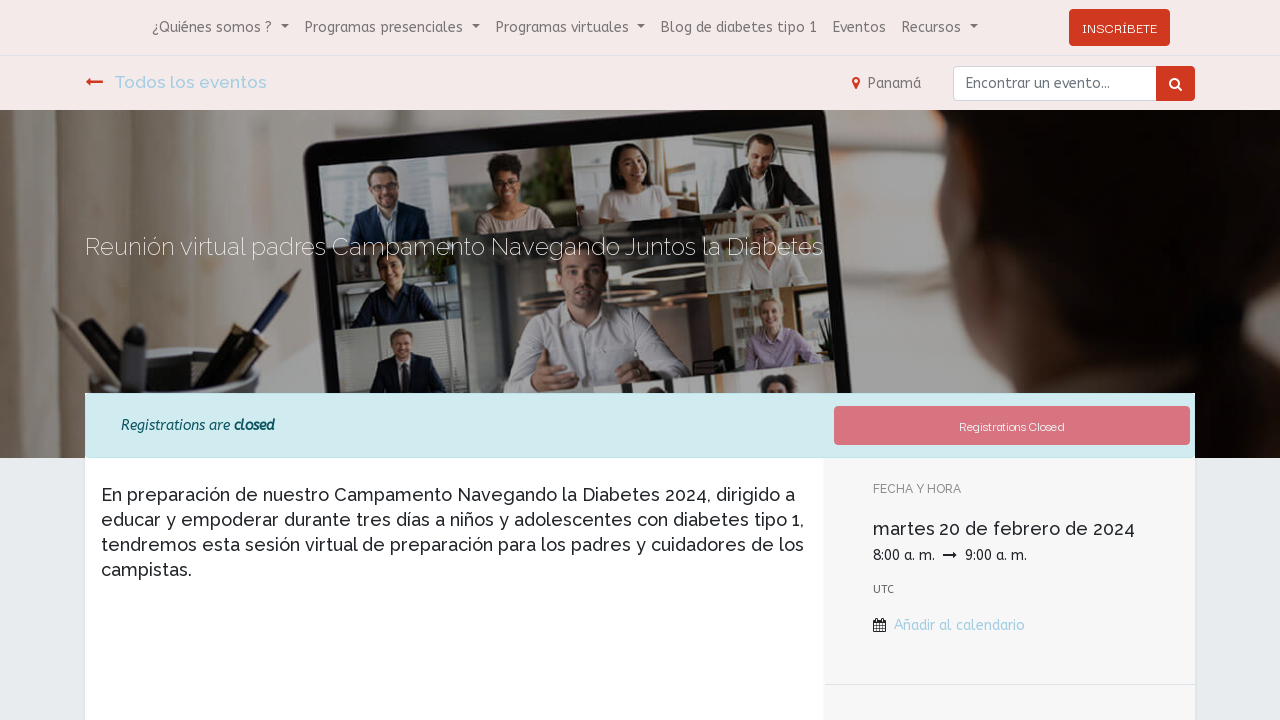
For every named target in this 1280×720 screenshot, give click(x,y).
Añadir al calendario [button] (959, 625)
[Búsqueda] (1175, 83)
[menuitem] (739, 27)
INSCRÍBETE (1119, 27)
